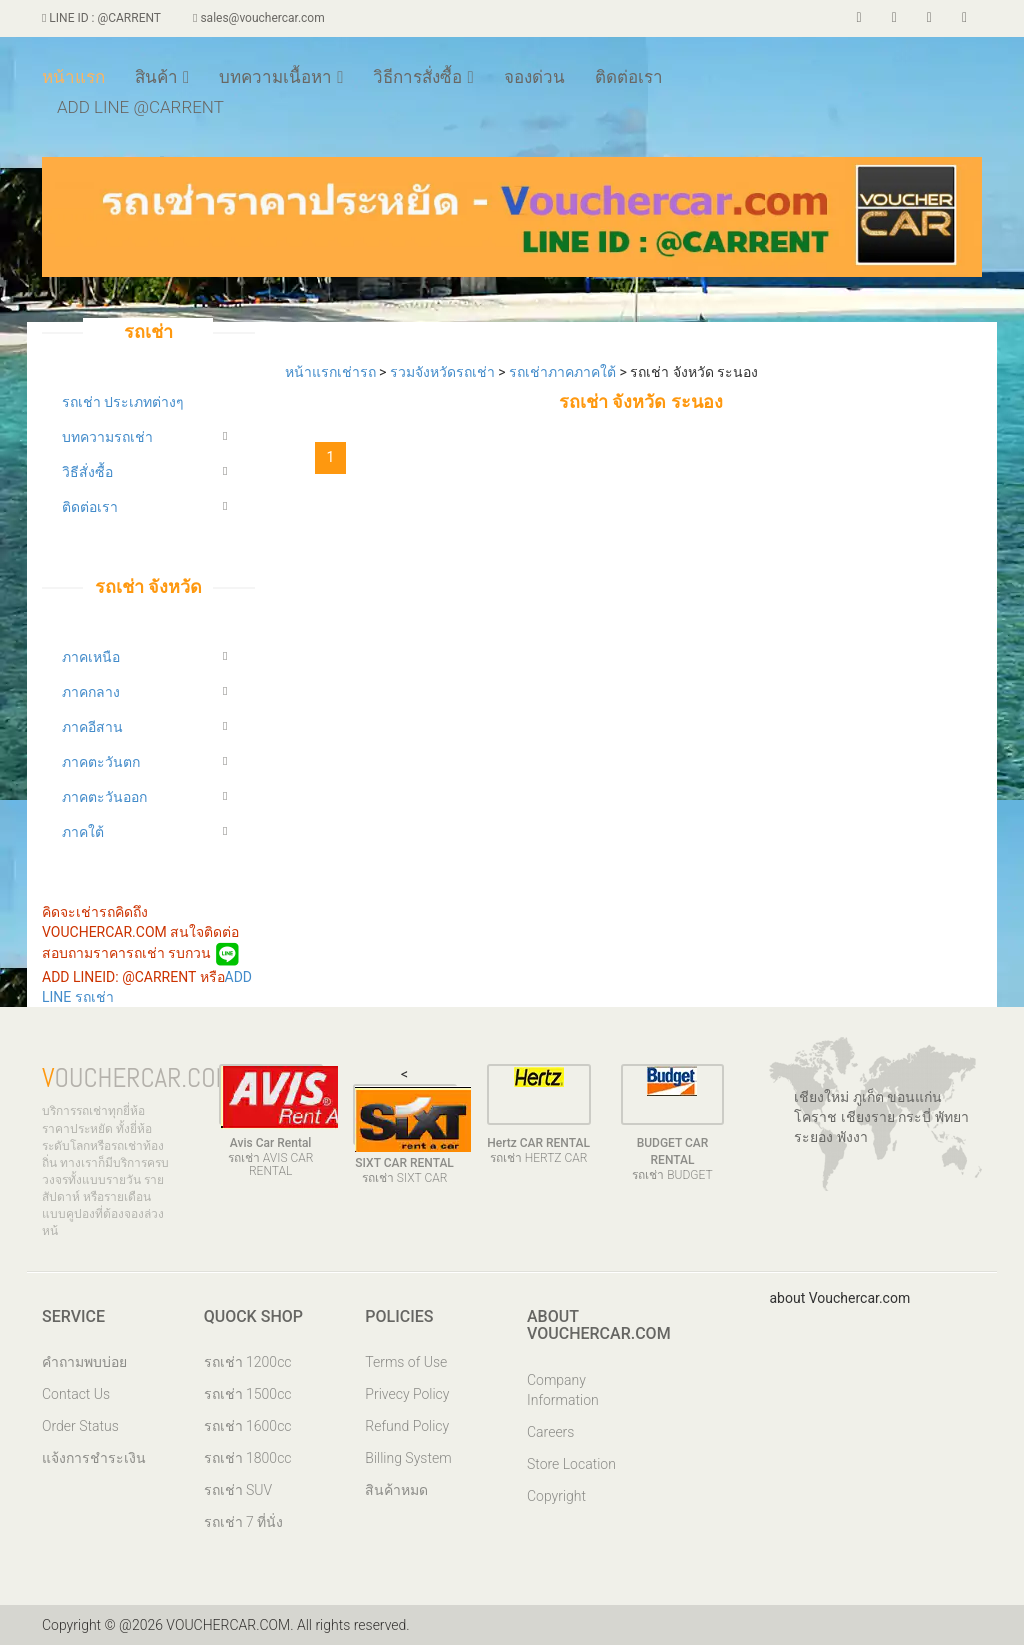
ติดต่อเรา (629, 77)
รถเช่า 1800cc (248, 1458)
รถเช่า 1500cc (248, 1394)
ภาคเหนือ (91, 657)
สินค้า (162, 77)
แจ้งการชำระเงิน (94, 1458)
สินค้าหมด (396, 1490)
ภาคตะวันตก (101, 762)
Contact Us (76, 1394)
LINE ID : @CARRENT (101, 18)
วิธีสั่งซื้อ (87, 472)
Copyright (556, 1496)
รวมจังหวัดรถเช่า (444, 372)
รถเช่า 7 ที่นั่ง (244, 1522)
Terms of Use (406, 1362)
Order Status (80, 1426)
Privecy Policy (407, 1394)
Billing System (408, 1458)
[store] (964, 18)
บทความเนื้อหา (281, 77)
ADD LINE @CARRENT (140, 107)
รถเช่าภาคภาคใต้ (564, 372)
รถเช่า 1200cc (248, 1362)
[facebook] (859, 18)
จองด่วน (534, 77)
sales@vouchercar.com (259, 18)
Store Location (571, 1464)
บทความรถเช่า (107, 437)
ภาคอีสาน (92, 727)
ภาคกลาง (91, 692)
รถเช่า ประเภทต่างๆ (123, 402)
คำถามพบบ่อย (84, 1362)
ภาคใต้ (83, 832)
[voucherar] (929, 18)
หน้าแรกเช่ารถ (332, 372)
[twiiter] (894, 18)
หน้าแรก (73, 77)
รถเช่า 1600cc (248, 1426)
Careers (550, 1432)
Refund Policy (407, 1426)
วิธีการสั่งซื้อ (423, 77)
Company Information (563, 1390)
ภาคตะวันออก (104, 797)
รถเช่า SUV (238, 1490)
